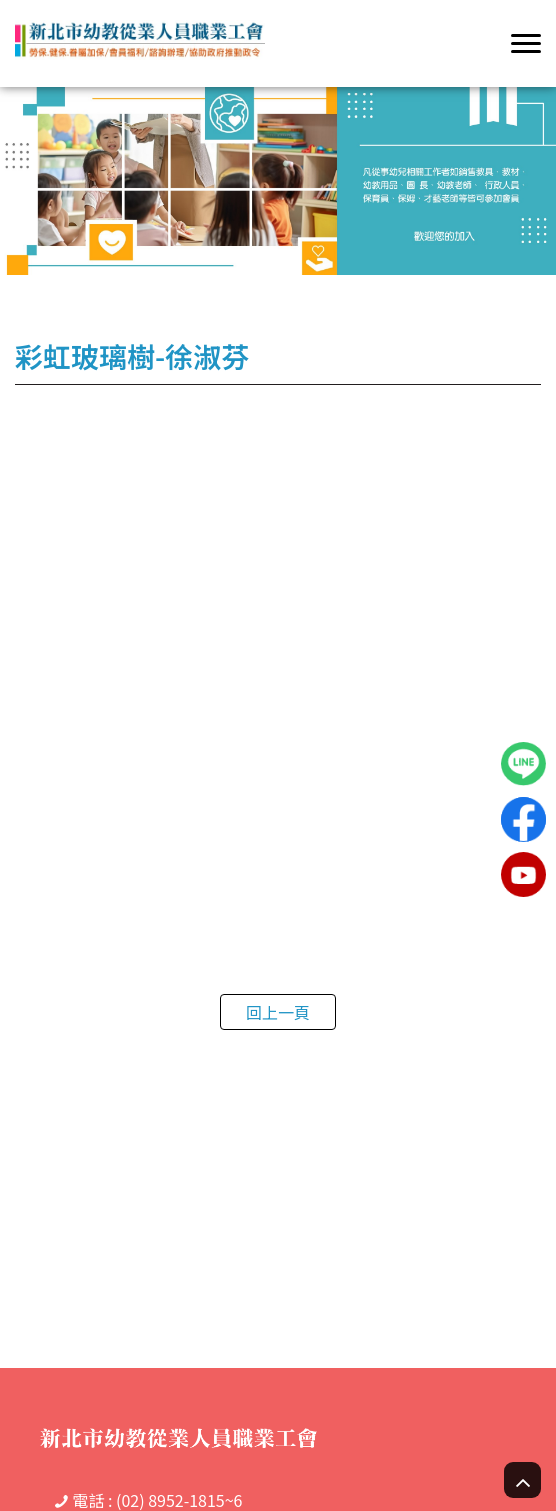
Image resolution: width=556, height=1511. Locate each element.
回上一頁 (278, 1012)
